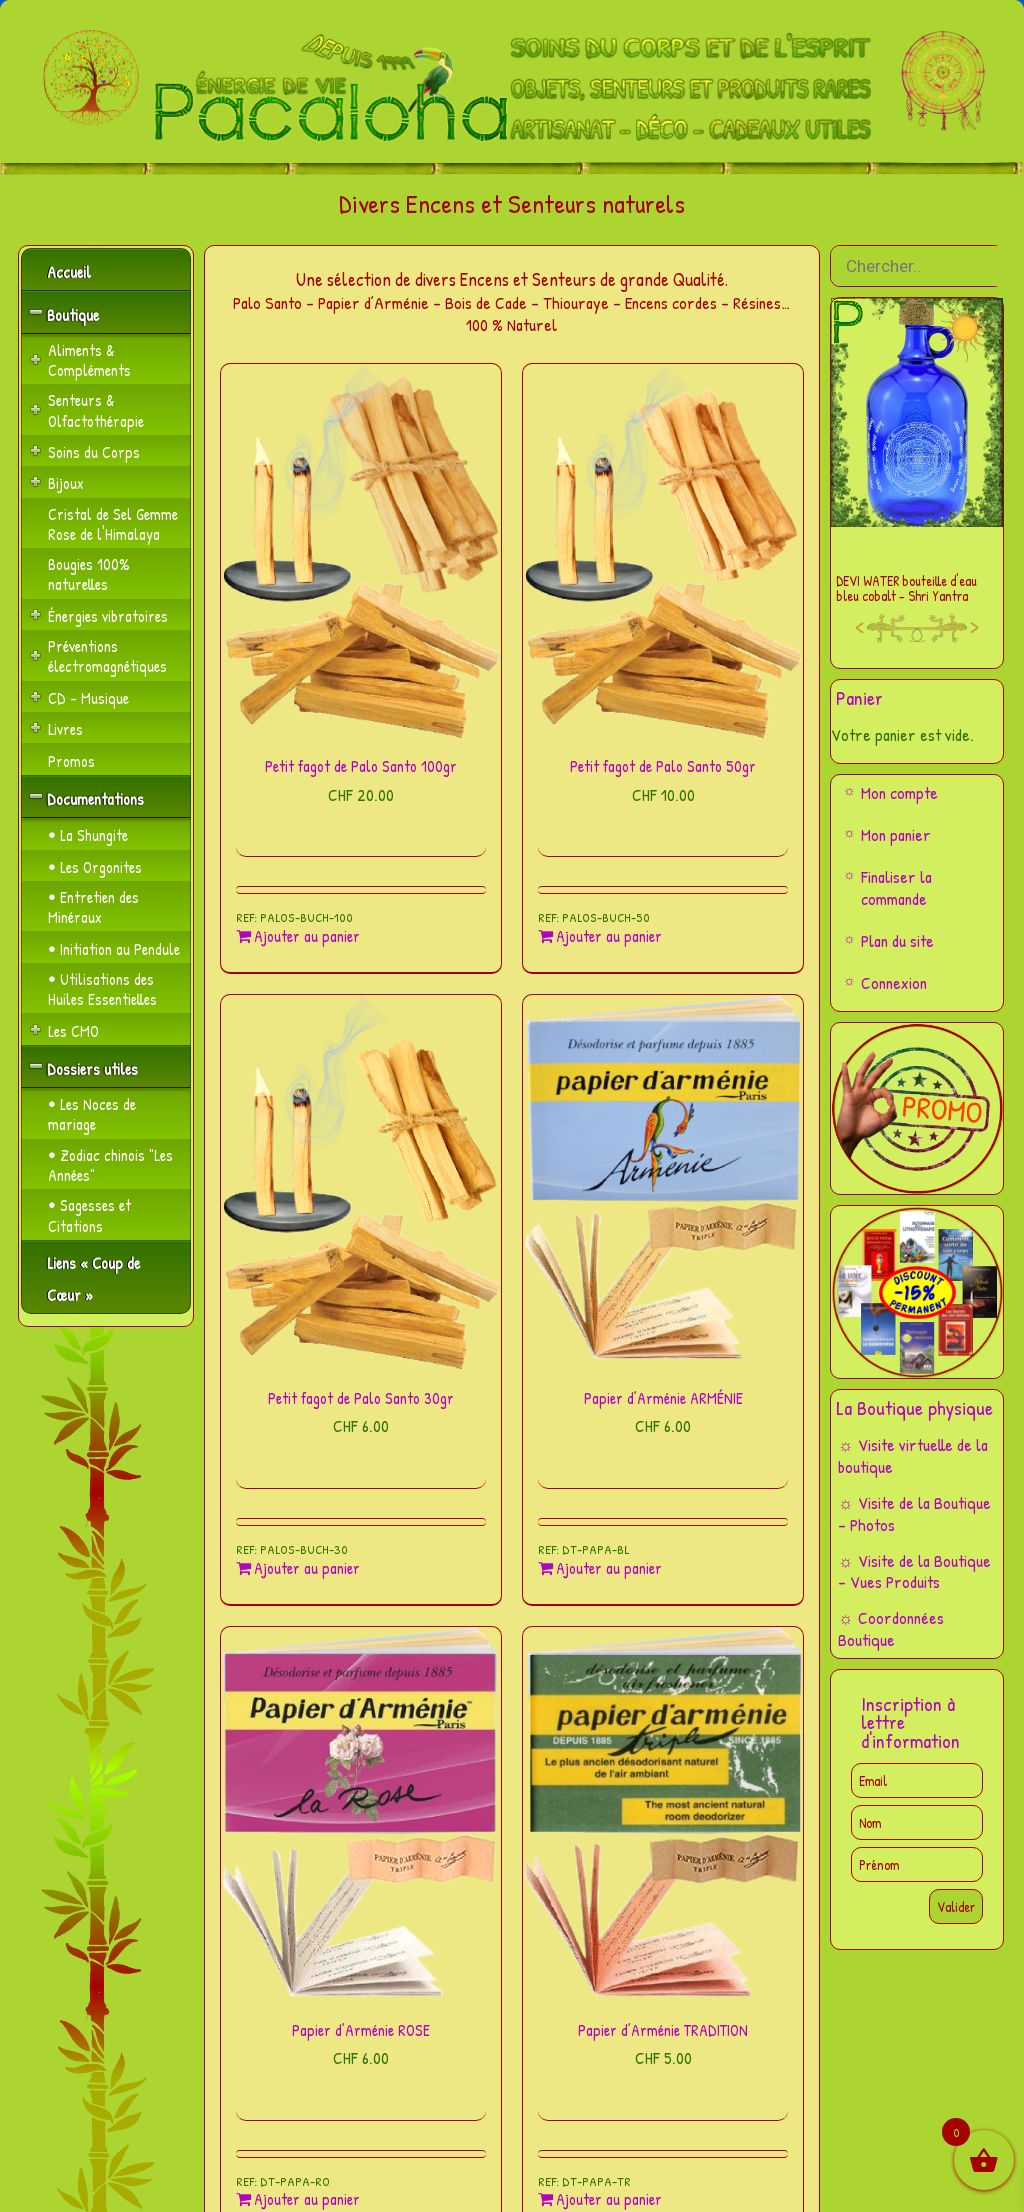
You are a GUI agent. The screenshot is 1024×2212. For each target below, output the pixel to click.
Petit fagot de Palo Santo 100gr (361, 766)
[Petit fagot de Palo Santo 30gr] (361, 1182)
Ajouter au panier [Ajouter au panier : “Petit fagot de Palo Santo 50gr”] (609, 936)
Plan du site (897, 940)
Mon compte (899, 792)
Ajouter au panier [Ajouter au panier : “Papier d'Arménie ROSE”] (307, 2199)
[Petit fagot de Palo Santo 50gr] (663, 551)
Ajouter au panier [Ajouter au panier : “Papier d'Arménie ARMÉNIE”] (609, 1568)
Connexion (894, 982)
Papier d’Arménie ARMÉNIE (663, 1398)
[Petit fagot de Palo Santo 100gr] (361, 551)
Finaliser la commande (896, 887)
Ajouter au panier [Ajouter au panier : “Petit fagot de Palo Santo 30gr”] (307, 1568)
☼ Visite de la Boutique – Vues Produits (914, 1571)
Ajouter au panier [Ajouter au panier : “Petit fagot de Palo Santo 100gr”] (307, 936)
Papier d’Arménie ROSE (361, 2030)
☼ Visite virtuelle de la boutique (913, 1455)
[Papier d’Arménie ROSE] (361, 1814)
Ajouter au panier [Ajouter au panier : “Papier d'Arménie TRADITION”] (609, 2199)
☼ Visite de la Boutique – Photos (914, 1513)
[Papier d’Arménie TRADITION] (663, 1814)
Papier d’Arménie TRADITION (663, 2030)
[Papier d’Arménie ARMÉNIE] (663, 1182)
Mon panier (896, 834)
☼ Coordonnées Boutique (891, 1628)
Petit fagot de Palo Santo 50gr (663, 766)
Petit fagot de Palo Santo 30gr (361, 1398)
